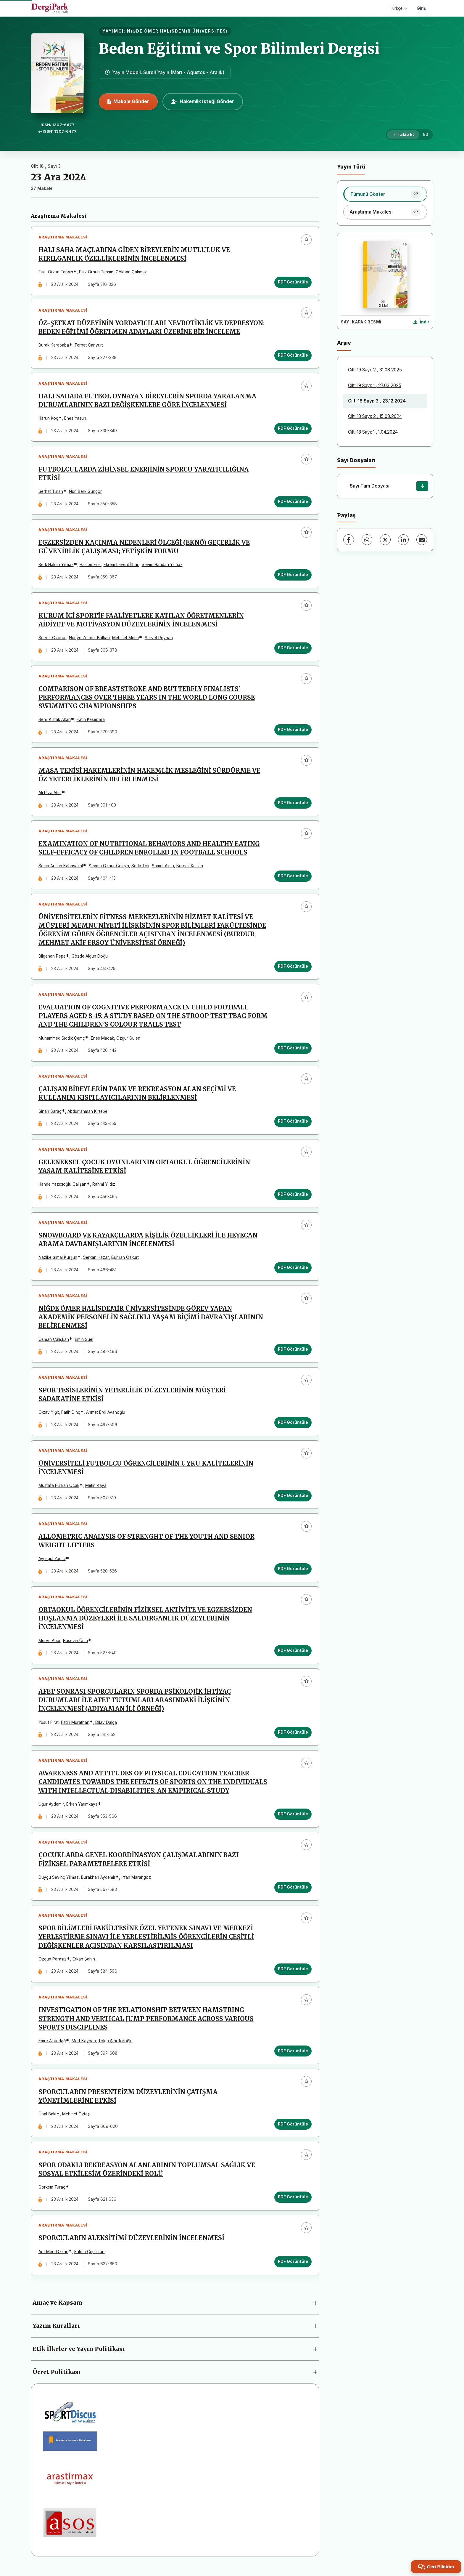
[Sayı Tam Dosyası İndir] (422, 486)
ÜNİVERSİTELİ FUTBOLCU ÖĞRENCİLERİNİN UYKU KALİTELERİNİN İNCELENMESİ (145, 1472)
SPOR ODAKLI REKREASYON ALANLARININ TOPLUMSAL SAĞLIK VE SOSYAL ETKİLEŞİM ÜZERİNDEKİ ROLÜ (146, 2176)
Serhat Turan (50, 492)
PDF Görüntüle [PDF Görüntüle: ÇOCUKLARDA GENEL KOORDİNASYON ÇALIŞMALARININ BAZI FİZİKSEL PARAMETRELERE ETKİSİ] (293, 1893)
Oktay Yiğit (48, 1416)
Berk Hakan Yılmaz (56, 566)
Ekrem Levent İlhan (121, 566)
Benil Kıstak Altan (54, 721)
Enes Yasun (75, 419)
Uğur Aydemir (51, 1809)
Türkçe (398, 8)
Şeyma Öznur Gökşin (109, 868)
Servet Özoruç (52, 639)
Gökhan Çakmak (131, 272)
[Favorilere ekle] (306, 239)
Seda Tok (140, 868)
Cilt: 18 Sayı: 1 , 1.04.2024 (373, 432)
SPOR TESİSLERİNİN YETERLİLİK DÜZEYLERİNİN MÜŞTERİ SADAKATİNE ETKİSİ (132, 1399)
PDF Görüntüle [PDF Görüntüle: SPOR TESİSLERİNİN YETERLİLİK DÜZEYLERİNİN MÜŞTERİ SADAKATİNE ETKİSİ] (293, 1426)
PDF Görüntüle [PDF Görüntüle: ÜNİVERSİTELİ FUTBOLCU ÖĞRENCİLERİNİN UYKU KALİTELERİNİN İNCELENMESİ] (293, 1500)
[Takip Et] (403, 134)
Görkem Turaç (51, 2194)
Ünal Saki (47, 2120)
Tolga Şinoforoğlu (115, 2047)
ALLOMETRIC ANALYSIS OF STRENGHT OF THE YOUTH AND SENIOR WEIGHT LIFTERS (146, 1546)
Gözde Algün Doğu (90, 958)
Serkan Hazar (96, 1261)
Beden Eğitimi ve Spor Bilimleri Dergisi (239, 48)
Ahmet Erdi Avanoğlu (105, 1416)
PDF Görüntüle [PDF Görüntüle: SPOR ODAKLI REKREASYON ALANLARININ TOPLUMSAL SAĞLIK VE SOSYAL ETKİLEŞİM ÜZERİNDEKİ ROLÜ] (293, 2204)
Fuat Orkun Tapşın (55, 272)
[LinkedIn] (403, 539)
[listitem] (385, 194)
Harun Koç (48, 419)
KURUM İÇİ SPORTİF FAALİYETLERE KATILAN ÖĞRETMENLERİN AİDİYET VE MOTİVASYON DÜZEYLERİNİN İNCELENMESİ (141, 621)
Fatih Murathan (75, 1727)
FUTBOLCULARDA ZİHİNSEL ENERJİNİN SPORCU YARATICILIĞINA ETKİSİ (143, 475)
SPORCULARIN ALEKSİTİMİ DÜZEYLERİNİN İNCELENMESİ (131, 2245)
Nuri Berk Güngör (85, 492)
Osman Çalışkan (53, 1343)
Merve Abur (49, 1645)
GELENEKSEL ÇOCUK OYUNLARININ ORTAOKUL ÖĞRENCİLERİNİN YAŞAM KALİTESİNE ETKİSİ (144, 1170)
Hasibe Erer (90, 566)
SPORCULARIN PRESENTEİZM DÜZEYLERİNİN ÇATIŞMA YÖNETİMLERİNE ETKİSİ (128, 2103)
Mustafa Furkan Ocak (58, 1490)
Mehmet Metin (125, 639)
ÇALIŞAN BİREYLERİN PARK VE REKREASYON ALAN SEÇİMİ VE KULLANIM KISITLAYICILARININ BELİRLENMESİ (137, 1097)
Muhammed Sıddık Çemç (61, 1040)
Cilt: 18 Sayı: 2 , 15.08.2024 (375, 416)
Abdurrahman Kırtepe (87, 1114)
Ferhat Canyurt (89, 345)
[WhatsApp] (367, 539)
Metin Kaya (96, 1490)
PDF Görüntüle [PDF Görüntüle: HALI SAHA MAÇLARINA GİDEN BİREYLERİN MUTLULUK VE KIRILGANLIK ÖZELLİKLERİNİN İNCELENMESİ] (293, 282)
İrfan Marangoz (136, 1883)
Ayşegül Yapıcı (52, 1563)
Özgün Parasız (52, 1965)
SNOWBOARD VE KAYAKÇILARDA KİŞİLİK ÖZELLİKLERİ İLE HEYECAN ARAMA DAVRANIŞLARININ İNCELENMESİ (147, 1243)
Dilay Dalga (106, 1727)
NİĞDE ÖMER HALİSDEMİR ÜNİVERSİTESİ (177, 31)
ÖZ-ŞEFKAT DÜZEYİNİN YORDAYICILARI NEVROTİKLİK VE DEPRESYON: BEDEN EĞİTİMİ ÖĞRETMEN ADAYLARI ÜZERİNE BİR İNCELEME (151, 328)
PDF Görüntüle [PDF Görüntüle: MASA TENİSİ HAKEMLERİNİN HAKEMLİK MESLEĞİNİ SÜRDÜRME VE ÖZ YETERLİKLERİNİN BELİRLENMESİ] (293, 804)
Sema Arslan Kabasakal (60, 868)
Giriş (421, 8)
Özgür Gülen (128, 1040)
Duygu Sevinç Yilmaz (58, 1883)
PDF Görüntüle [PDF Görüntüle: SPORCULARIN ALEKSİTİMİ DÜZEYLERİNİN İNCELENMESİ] (293, 2268)
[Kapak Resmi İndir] (421, 322)
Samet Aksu (163, 868)
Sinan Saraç (50, 1114)
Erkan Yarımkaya (82, 1809)
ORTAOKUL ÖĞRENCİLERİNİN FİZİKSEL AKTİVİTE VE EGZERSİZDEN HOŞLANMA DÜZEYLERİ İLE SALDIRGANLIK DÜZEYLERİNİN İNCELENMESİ (145, 1623)
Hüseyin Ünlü (75, 1645)
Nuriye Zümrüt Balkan (89, 639)
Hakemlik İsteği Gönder (202, 101)
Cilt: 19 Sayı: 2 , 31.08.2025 (375, 370)
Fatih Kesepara (91, 721)
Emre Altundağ (52, 2047)
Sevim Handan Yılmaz (162, 566)
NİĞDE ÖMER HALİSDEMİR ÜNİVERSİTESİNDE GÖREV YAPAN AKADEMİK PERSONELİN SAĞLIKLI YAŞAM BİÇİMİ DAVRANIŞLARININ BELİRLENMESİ (150, 1321)
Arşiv (344, 343)
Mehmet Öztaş (76, 2120)
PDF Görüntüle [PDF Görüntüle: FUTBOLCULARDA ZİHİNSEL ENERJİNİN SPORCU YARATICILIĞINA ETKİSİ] (293, 502)
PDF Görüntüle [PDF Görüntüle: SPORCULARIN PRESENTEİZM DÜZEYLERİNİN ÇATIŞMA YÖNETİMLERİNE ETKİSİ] (293, 2130)
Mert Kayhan (84, 2047)
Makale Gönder (128, 101)
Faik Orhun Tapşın (96, 272)
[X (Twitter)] (385, 539)
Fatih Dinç (70, 1416)
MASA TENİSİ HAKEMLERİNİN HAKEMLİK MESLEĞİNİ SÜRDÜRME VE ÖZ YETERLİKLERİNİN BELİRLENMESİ (149, 777)
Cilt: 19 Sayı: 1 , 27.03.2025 (374, 385)
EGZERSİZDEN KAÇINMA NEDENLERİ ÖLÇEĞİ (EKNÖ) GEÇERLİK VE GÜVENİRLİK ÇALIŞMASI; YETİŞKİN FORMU (144, 548)
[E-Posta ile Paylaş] (421, 539)
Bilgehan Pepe (52, 958)
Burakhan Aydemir (98, 1883)
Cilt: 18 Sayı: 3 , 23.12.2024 (377, 401)
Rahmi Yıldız (103, 1187)
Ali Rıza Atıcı (50, 794)
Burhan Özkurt (125, 1261)
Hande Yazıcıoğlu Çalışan (62, 1187)
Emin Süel (84, 1343)
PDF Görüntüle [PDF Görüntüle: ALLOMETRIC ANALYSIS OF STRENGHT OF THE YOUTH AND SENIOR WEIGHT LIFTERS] (293, 1573)
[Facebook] (348, 539)
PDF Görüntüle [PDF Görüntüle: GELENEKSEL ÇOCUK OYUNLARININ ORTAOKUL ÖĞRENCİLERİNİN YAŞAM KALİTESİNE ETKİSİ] (293, 1197)
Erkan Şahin (83, 1965)
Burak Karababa (53, 345)
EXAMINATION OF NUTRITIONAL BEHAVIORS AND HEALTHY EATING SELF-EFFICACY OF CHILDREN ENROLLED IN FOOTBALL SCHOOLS (149, 850)
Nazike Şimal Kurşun (57, 1261)
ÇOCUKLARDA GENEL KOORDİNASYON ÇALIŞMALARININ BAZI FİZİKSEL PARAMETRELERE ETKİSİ (138, 1865)
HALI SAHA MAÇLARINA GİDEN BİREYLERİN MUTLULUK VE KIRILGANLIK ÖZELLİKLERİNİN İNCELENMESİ (134, 254)
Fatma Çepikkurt (89, 2258)
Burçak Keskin (189, 868)
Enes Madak (102, 1040)
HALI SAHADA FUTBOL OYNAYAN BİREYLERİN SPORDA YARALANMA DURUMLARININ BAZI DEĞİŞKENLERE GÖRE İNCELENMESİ (147, 401)
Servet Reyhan (159, 639)
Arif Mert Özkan (53, 2258)
